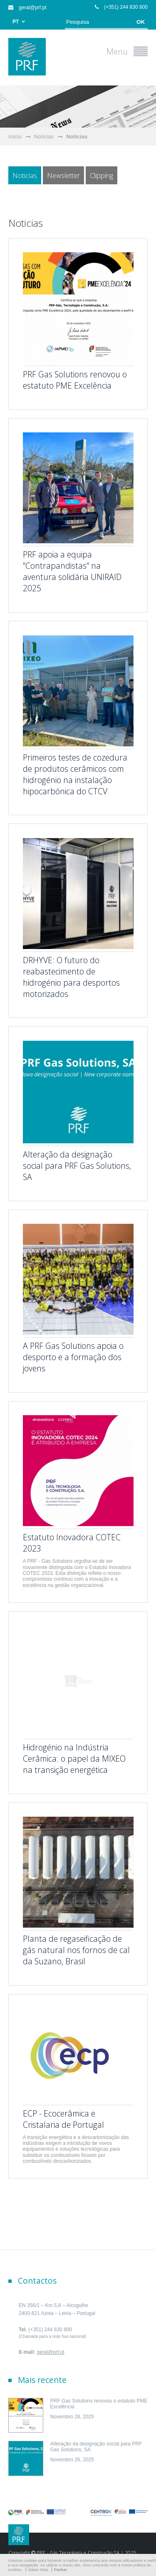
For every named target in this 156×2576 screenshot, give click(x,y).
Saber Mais (38, 2569)
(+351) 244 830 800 (121, 7)
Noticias (76, 136)
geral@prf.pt (27, 7)
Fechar (60, 2569)
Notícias (44, 136)
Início (15, 136)
